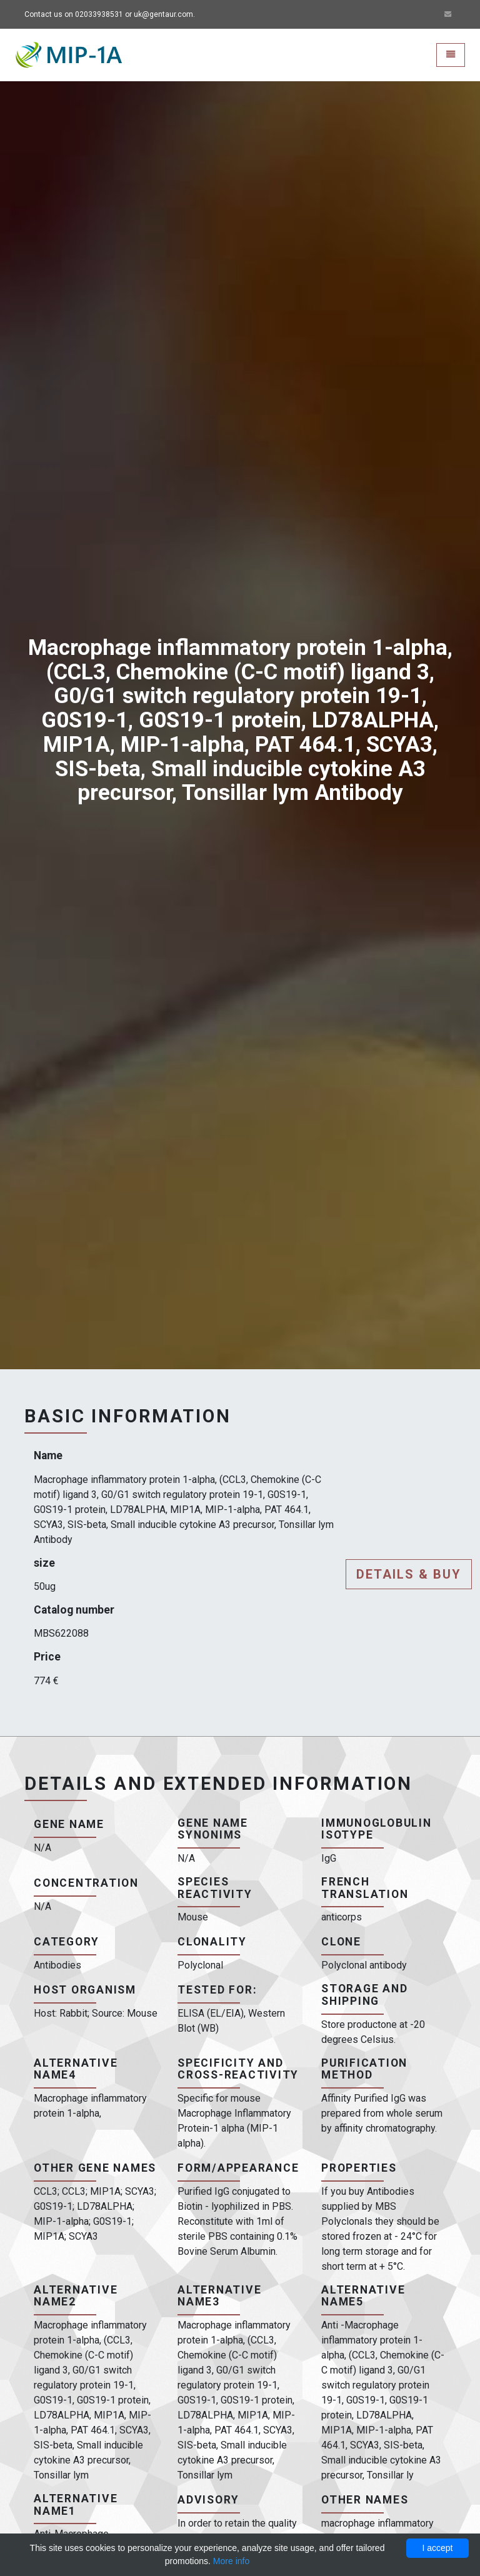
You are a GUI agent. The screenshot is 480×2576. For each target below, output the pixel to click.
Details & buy (408, 1574)
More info (231, 2561)
